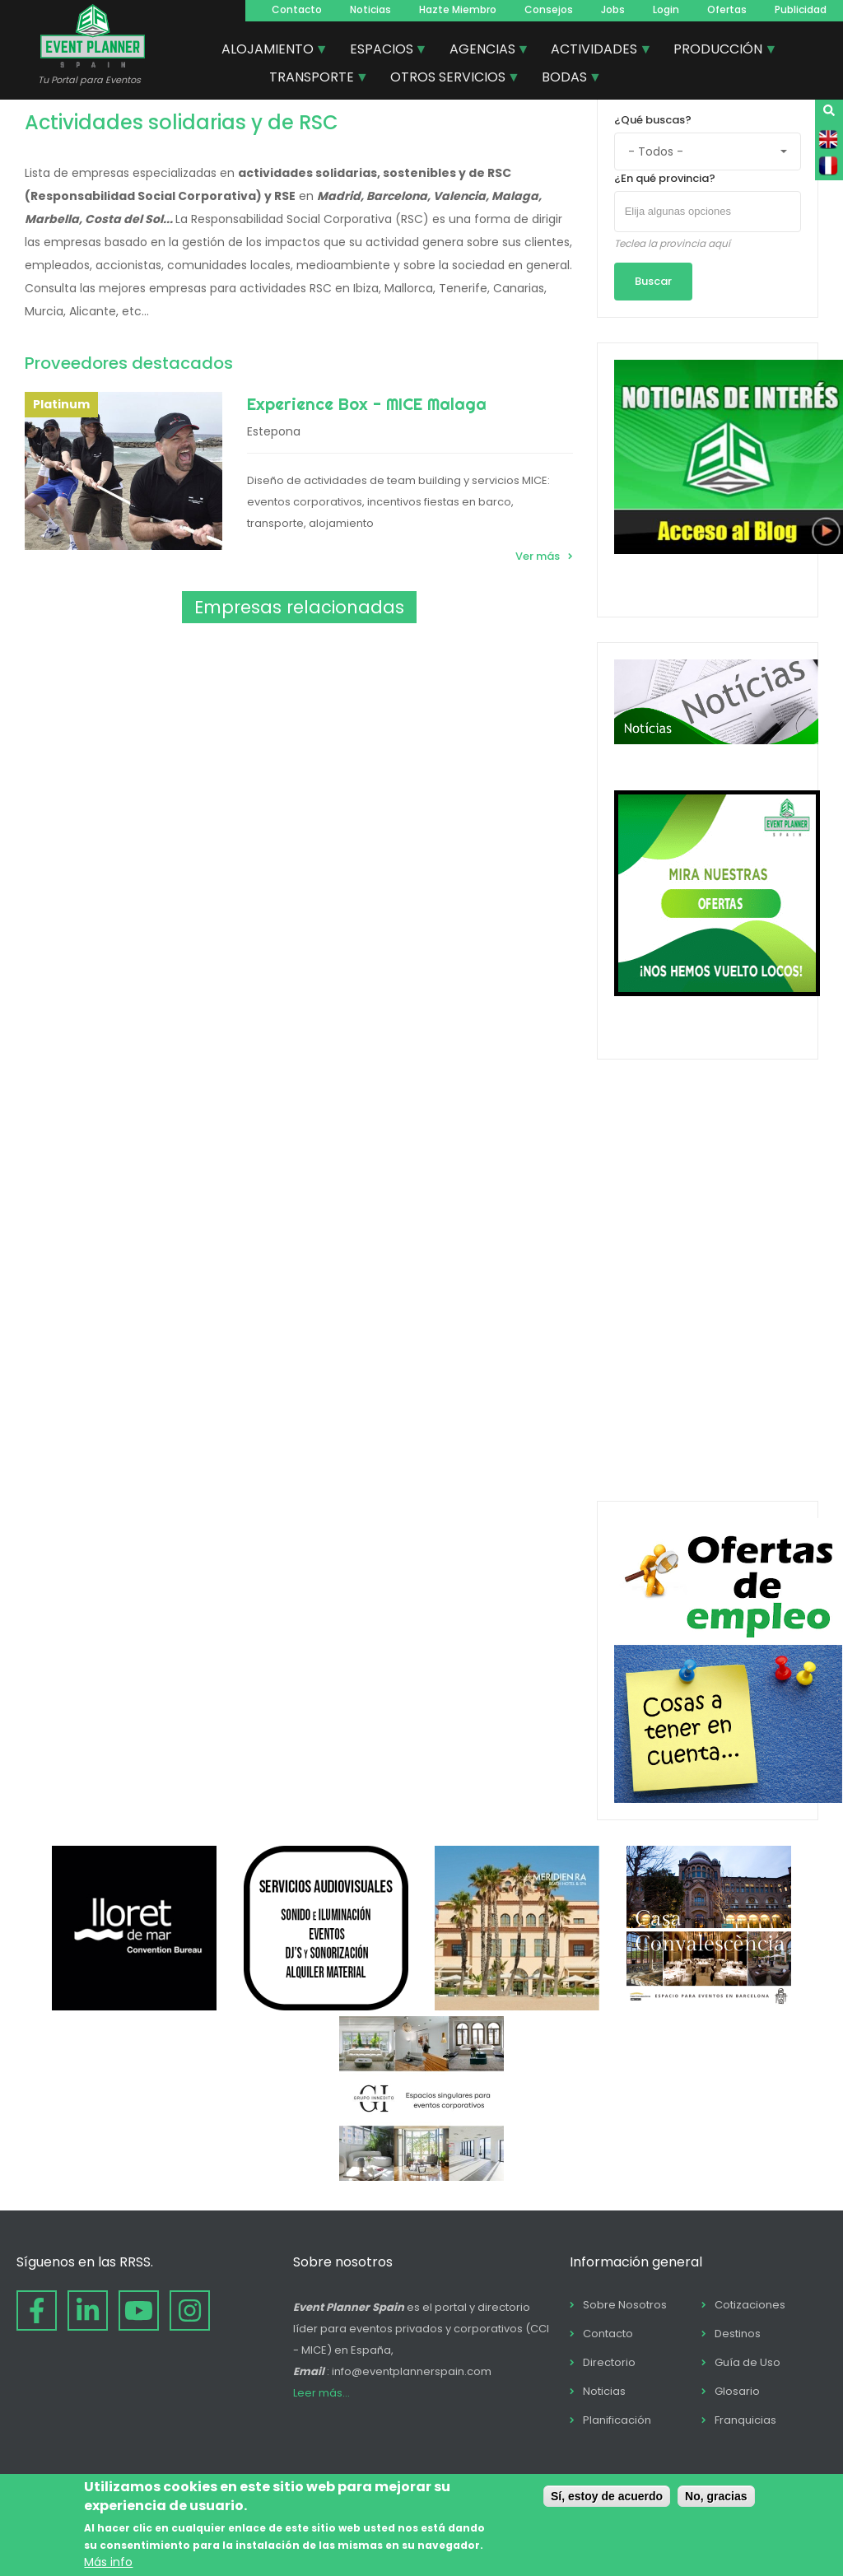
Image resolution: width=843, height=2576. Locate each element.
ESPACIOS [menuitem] (382, 51)
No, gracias (716, 2496)
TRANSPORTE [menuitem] (312, 79)
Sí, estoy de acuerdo (607, 2496)
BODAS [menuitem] (565, 79)
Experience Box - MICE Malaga (367, 404)
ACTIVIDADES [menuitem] (594, 51)
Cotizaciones (750, 2305)
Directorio (609, 2362)
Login (666, 9)
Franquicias (745, 2420)
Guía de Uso (747, 2362)
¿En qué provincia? (664, 178)
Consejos (548, 9)
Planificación (617, 2420)
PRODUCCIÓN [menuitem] (718, 51)
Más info (108, 2562)
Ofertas (727, 9)
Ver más (537, 556)
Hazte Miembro (457, 9)
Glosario (737, 2391)
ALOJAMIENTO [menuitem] (268, 51)
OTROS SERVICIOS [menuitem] (448, 79)
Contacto (297, 9)
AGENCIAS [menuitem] (483, 51)
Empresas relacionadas (299, 607)
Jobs (613, 9)
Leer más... (321, 2393)
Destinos (738, 2333)
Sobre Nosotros (625, 2305)
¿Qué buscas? (653, 120)
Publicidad (801, 9)
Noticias (370, 9)
